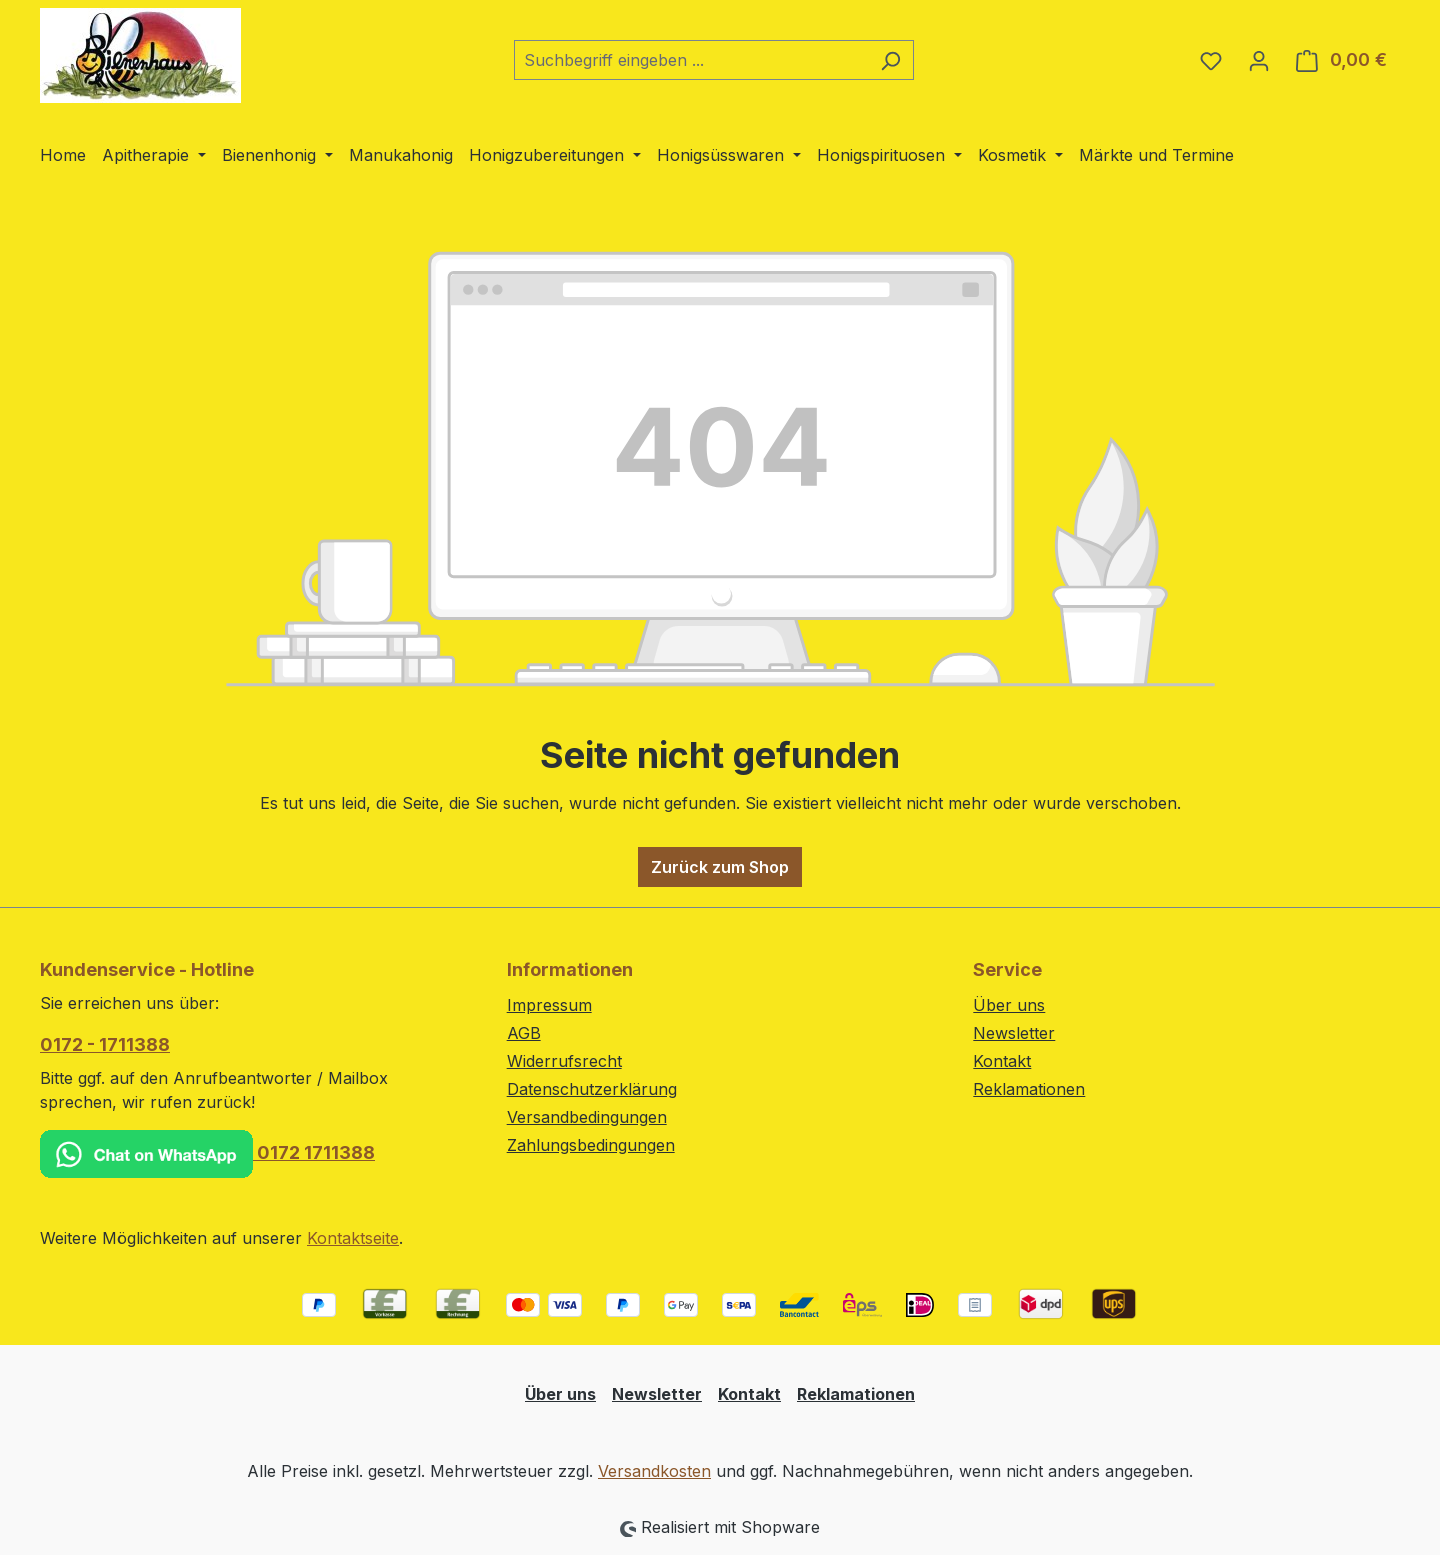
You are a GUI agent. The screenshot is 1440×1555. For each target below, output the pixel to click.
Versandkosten (654, 1471)
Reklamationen (1029, 1089)
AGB (524, 1033)
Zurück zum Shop (720, 867)
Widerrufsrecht (564, 1061)
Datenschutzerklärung (592, 1089)
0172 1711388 (207, 1154)
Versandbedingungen (587, 1117)
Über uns (1009, 1005)
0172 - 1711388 (105, 1044)
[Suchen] (890, 60)
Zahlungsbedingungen (591, 1145)
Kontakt (1002, 1061)
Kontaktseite (353, 1238)
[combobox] (691, 60)
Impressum (549, 1005)
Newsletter (1014, 1033)
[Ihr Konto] (1259, 60)
